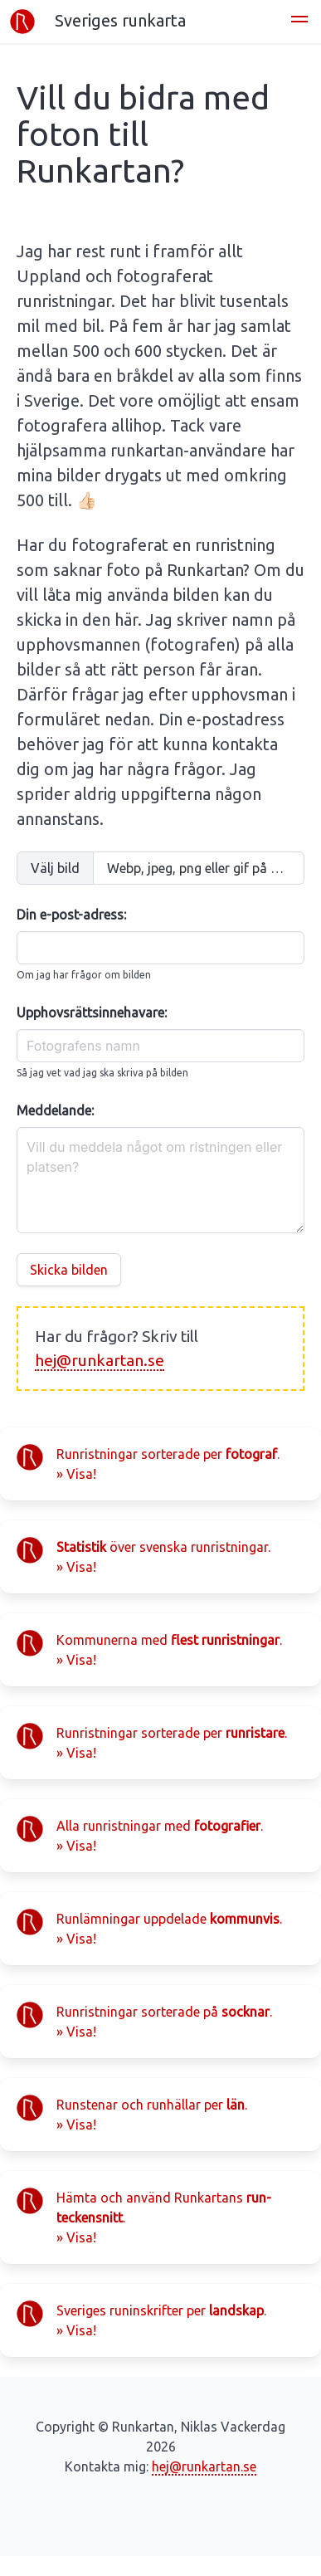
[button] (299, 21)
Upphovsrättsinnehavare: (92, 1012)
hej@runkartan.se (99, 1360)
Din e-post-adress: (71, 914)
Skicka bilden (69, 1269)
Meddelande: (55, 1110)
